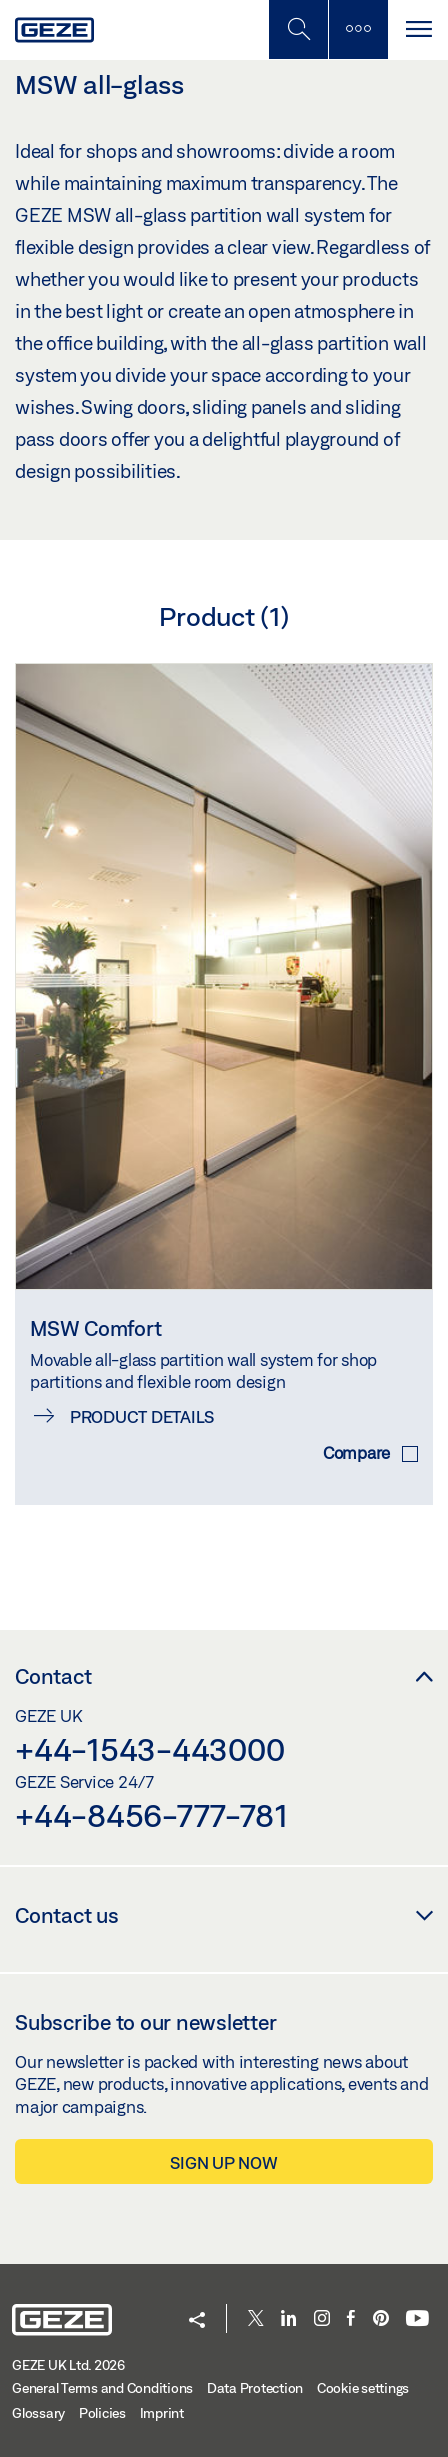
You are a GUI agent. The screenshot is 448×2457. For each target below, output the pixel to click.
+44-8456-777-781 (151, 1815)
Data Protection (255, 2388)
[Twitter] (256, 2319)
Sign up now (223, 2162)
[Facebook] (351, 2319)
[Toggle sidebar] (358, 29)
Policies (102, 2413)
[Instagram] (322, 2319)
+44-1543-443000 (149, 1749)
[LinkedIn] (288, 2319)
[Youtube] (417, 2319)
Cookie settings (363, 2388)
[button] (197, 2321)
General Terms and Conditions (102, 2388)
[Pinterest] (381, 2319)
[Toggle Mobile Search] (298, 29)
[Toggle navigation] (418, 29)
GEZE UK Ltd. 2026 (68, 2365)
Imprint (162, 2413)
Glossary (38, 2413)
